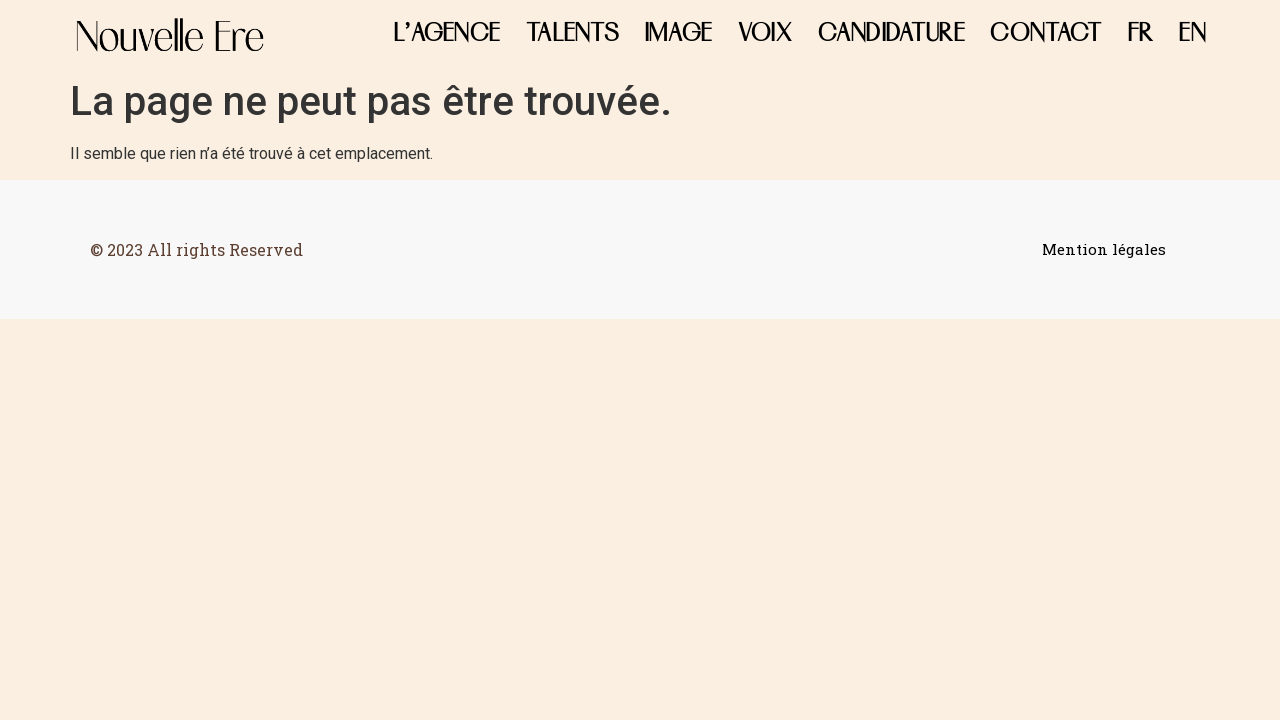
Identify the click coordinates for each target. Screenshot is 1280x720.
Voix (765, 35)
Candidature (891, 35)
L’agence (447, 35)
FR (1141, 35)
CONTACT (1046, 35)
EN (1192, 35)
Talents (572, 35)
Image (679, 35)
